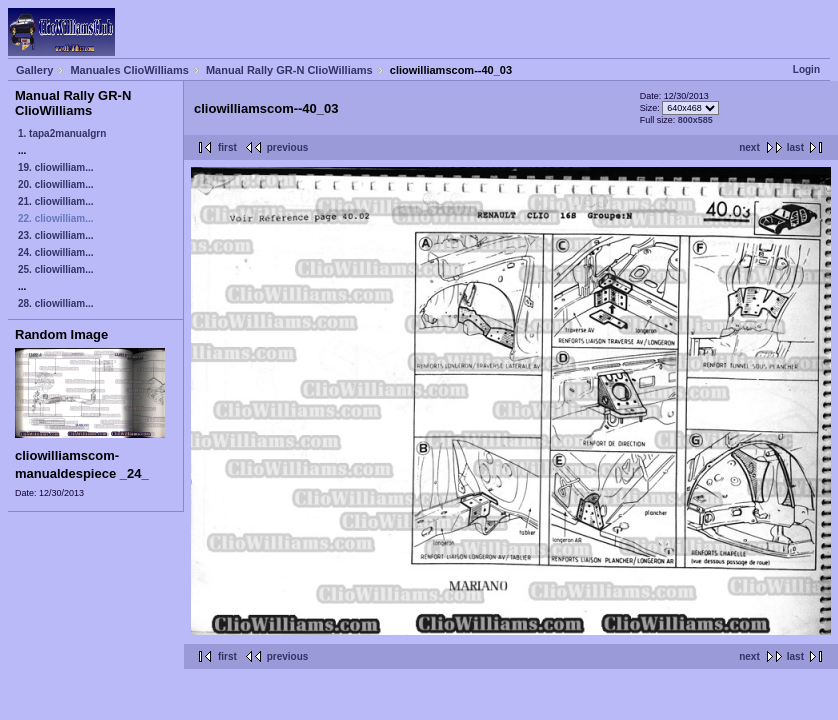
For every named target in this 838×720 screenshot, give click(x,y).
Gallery (34, 70)
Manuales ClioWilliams (129, 70)
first (227, 147)
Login (806, 69)
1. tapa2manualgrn (62, 133)
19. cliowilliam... (56, 167)
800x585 (695, 120)
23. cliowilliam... (56, 235)
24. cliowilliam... (56, 252)
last (795, 147)
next (749, 147)
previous (288, 147)
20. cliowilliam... (56, 184)
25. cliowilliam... (56, 269)
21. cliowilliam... (56, 201)
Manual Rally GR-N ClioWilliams (289, 70)
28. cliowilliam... (56, 303)
